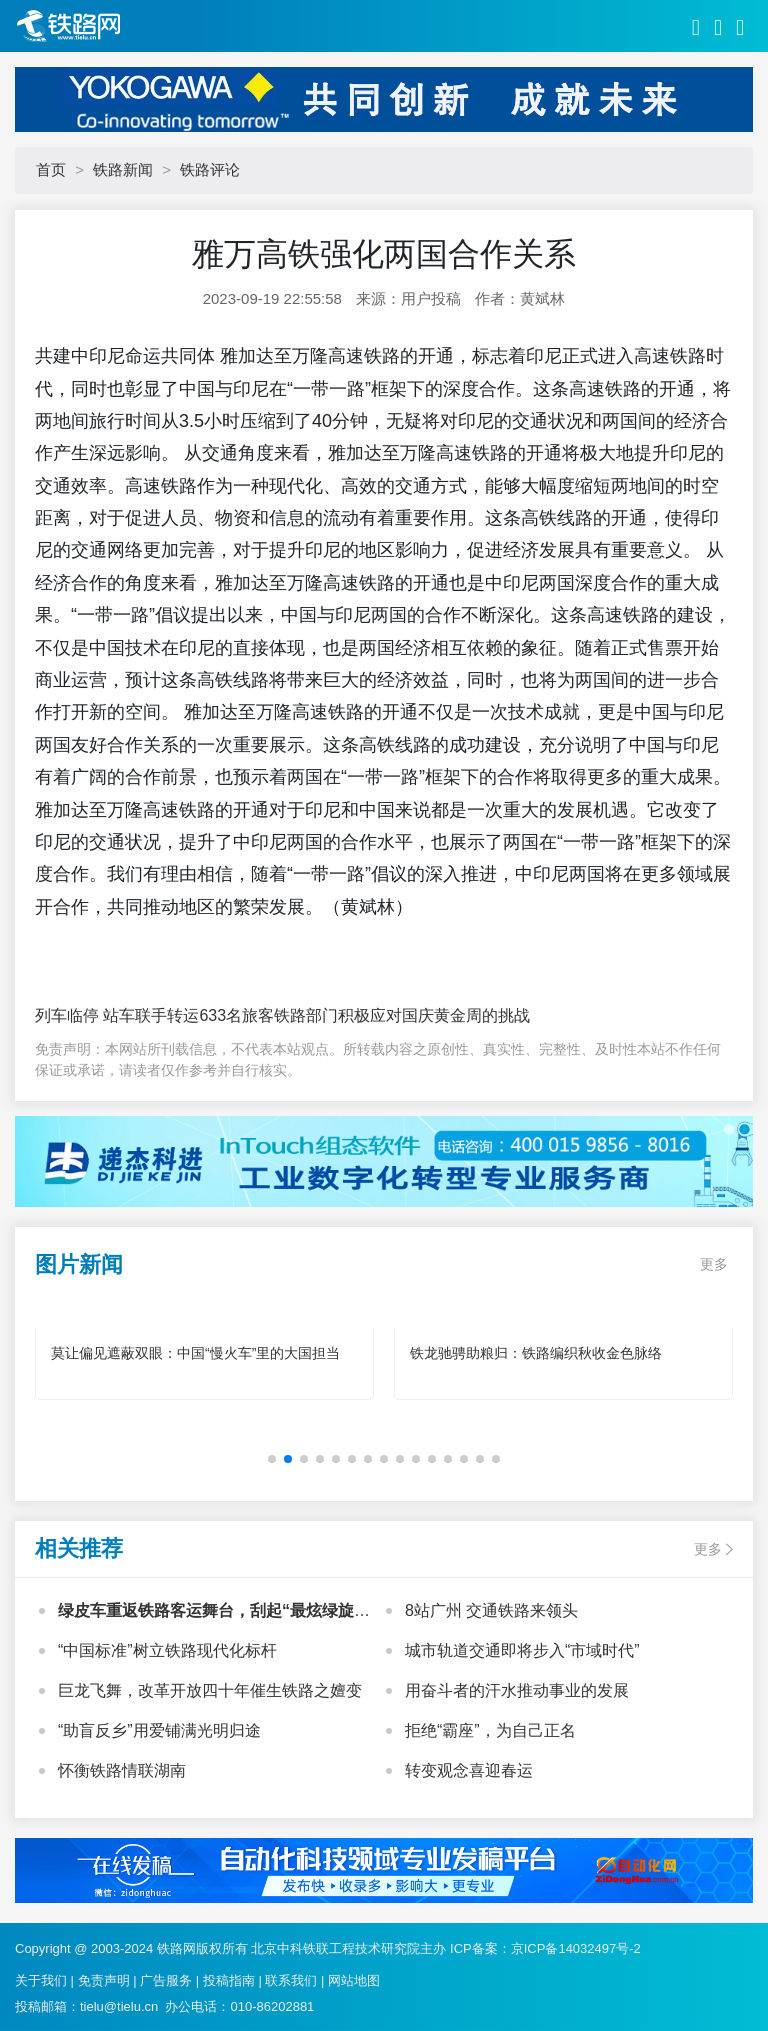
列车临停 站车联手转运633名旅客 (154, 1015)
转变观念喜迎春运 (469, 1770)
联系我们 (291, 1980)
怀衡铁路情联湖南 (122, 1770)
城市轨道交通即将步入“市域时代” (522, 1650)
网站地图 (354, 1980)
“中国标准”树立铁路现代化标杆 (167, 1650)
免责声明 (104, 1980)
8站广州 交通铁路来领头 (491, 1610)
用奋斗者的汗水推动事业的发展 (517, 1690)
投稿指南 (229, 1980)
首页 (51, 169)
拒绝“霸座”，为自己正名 (490, 1730)
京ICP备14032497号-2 (576, 1948)
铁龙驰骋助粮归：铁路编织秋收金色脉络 (536, 1353)
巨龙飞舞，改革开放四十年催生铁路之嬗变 (210, 1690)
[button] (272, 1459)
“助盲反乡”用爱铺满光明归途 (159, 1730)
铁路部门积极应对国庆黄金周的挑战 (402, 1015)
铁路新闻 (123, 169)
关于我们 (41, 1980)
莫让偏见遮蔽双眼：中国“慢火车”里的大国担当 (195, 1353)
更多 (714, 1264)
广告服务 (166, 1980)
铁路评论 (210, 169)
